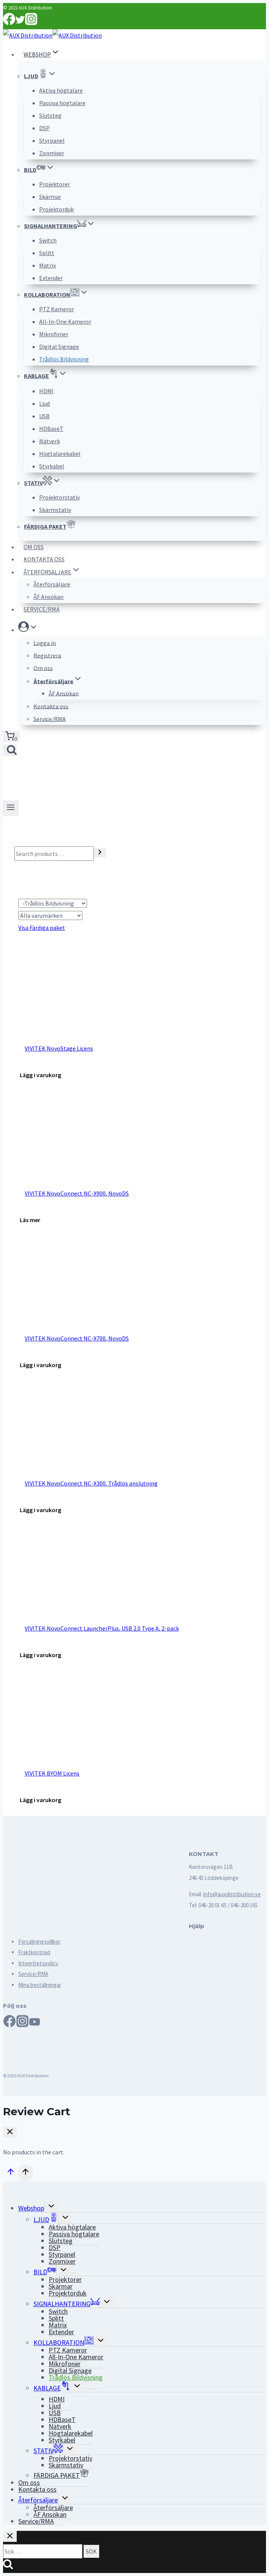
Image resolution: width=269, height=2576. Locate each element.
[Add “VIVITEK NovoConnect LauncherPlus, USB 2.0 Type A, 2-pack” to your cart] (40, 1655)
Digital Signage (59, 346)
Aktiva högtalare (61, 90)
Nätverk (49, 441)
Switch (48, 240)
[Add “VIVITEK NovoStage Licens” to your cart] (40, 1075)
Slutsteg (50, 115)
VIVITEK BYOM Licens (52, 1773)
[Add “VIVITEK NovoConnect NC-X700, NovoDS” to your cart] (40, 1365)
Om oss (34, 547)
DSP (44, 128)
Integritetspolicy (38, 1963)
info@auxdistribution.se (232, 1894)
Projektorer (54, 184)
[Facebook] (9, 23)
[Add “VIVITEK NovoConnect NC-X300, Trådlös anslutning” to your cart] (40, 1510)
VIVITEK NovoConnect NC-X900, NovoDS (77, 1193)
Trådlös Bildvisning (64, 359)
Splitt (46, 253)
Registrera (47, 655)
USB (44, 416)
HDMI (51, 391)
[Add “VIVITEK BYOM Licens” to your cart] (40, 1800)
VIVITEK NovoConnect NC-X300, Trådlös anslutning (91, 1483)
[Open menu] (11, 808)
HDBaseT (51, 428)
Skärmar (50, 196)
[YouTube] (34, 2024)
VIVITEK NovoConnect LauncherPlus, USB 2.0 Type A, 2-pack (102, 1628)
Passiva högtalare (62, 103)
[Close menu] (4, 2189)
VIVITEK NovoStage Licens (59, 1048)
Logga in (44, 642)
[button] (33, 628)
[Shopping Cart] (11, 736)
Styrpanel (52, 140)
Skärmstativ (55, 510)
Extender (51, 278)
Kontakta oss (44, 559)
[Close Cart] (10, 2132)
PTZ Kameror (56, 309)
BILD (44, 2270)
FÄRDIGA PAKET (50, 527)
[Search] (100, 852)
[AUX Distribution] (52, 35)
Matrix (47, 265)
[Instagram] (31, 23)
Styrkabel (51, 466)
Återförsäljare (51, 584)
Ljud (44, 403)
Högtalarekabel (60, 453)
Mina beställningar (39, 1984)
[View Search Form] (10, 750)
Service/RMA (42, 609)
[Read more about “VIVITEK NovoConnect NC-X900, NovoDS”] (30, 1220)
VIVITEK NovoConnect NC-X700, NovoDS (77, 1338)
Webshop (31, 2208)
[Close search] (10, 2536)
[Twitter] (20, 23)
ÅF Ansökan (48, 596)
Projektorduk (56, 209)
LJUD (45, 2218)
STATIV (48, 2449)
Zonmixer (51, 153)
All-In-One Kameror (65, 321)
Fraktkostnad (34, 1952)
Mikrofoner (53, 334)
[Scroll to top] (10, 2173)
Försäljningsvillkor (39, 1941)
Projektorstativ (59, 497)
